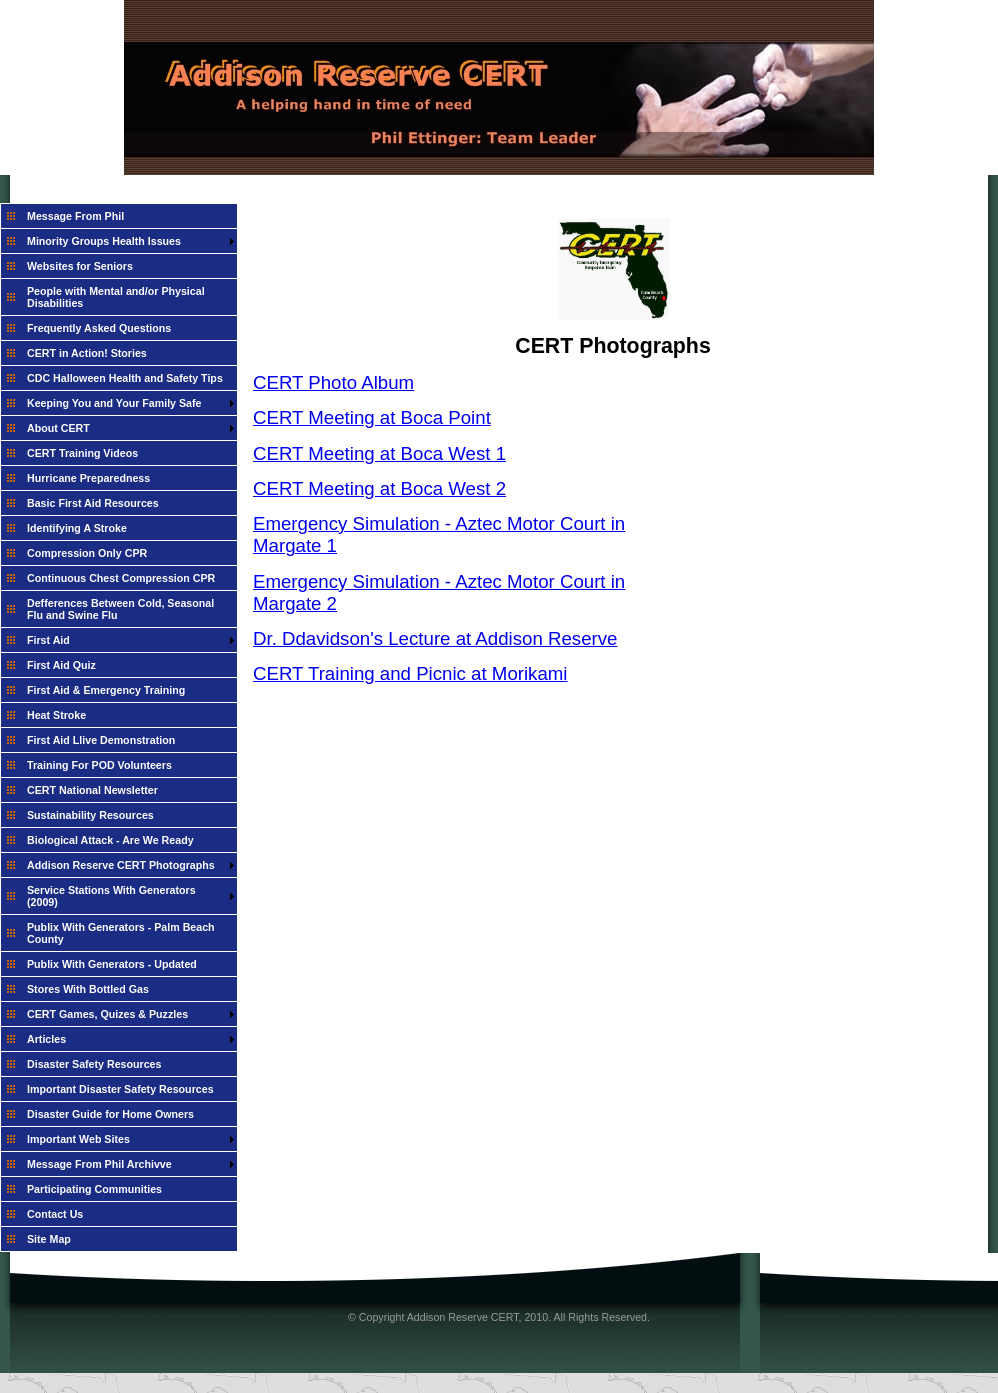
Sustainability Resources (90, 815)
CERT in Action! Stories (87, 353)
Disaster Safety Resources (94, 1064)
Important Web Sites (78, 1139)
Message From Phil (75, 216)
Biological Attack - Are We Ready (110, 840)
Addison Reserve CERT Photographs (121, 865)
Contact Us (55, 1214)
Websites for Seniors (80, 266)
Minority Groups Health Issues (104, 241)
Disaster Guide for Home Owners (110, 1114)
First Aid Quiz (61, 665)
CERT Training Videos (82, 453)
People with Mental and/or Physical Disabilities (116, 297)
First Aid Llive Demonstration (101, 740)
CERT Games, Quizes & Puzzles (107, 1014)
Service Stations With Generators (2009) (111, 896)
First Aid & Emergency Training (106, 690)
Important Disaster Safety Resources (120, 1089)
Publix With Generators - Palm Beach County (121, 933)
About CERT (58, 428)
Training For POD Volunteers (99, 765)
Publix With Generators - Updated (112, 964)
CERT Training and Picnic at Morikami (410, 673)
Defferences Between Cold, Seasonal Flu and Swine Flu (120, 609)
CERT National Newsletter (92, 790)
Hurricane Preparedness (88, 478)
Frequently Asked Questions (99, 328)
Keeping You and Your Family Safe (114, 403)
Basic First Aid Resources (93, 503)
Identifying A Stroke (77, 528)
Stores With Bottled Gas (88, 989)
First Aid (48, 640)
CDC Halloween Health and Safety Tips (125, 378)
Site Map (49, 1239)
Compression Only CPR (87, 553)
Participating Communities (94, 1189)
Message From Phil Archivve (99, 1164)
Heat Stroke (56, 715)
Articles (46, 1039)
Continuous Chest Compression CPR (121, 578)
